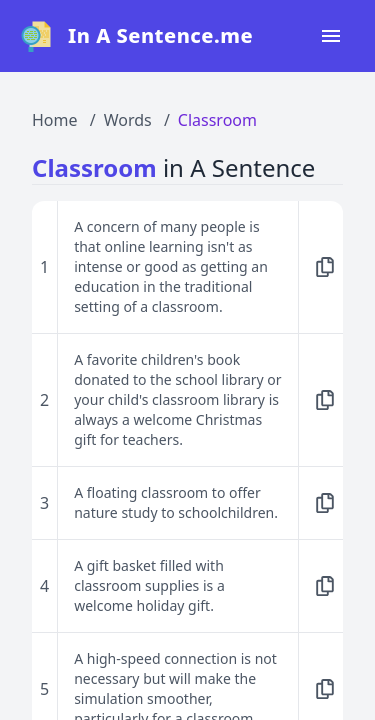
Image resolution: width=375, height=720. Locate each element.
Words (128, 120)
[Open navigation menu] (331, 36)
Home (55, 120)
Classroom (217, 120)
